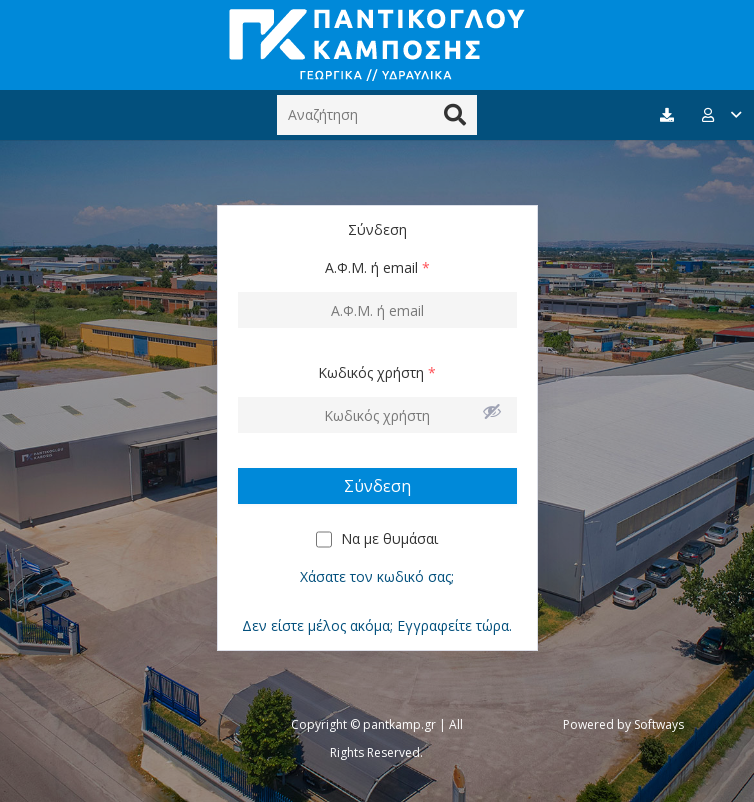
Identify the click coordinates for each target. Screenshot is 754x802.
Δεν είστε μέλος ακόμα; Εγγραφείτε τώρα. (377, 625)
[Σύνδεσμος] (377, 45)
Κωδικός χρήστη (377, 372)
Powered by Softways (623, 724)
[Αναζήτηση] (377, 114)
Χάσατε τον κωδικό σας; (377, 576)
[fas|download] (670, 115)
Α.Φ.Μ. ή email (377, 267)
